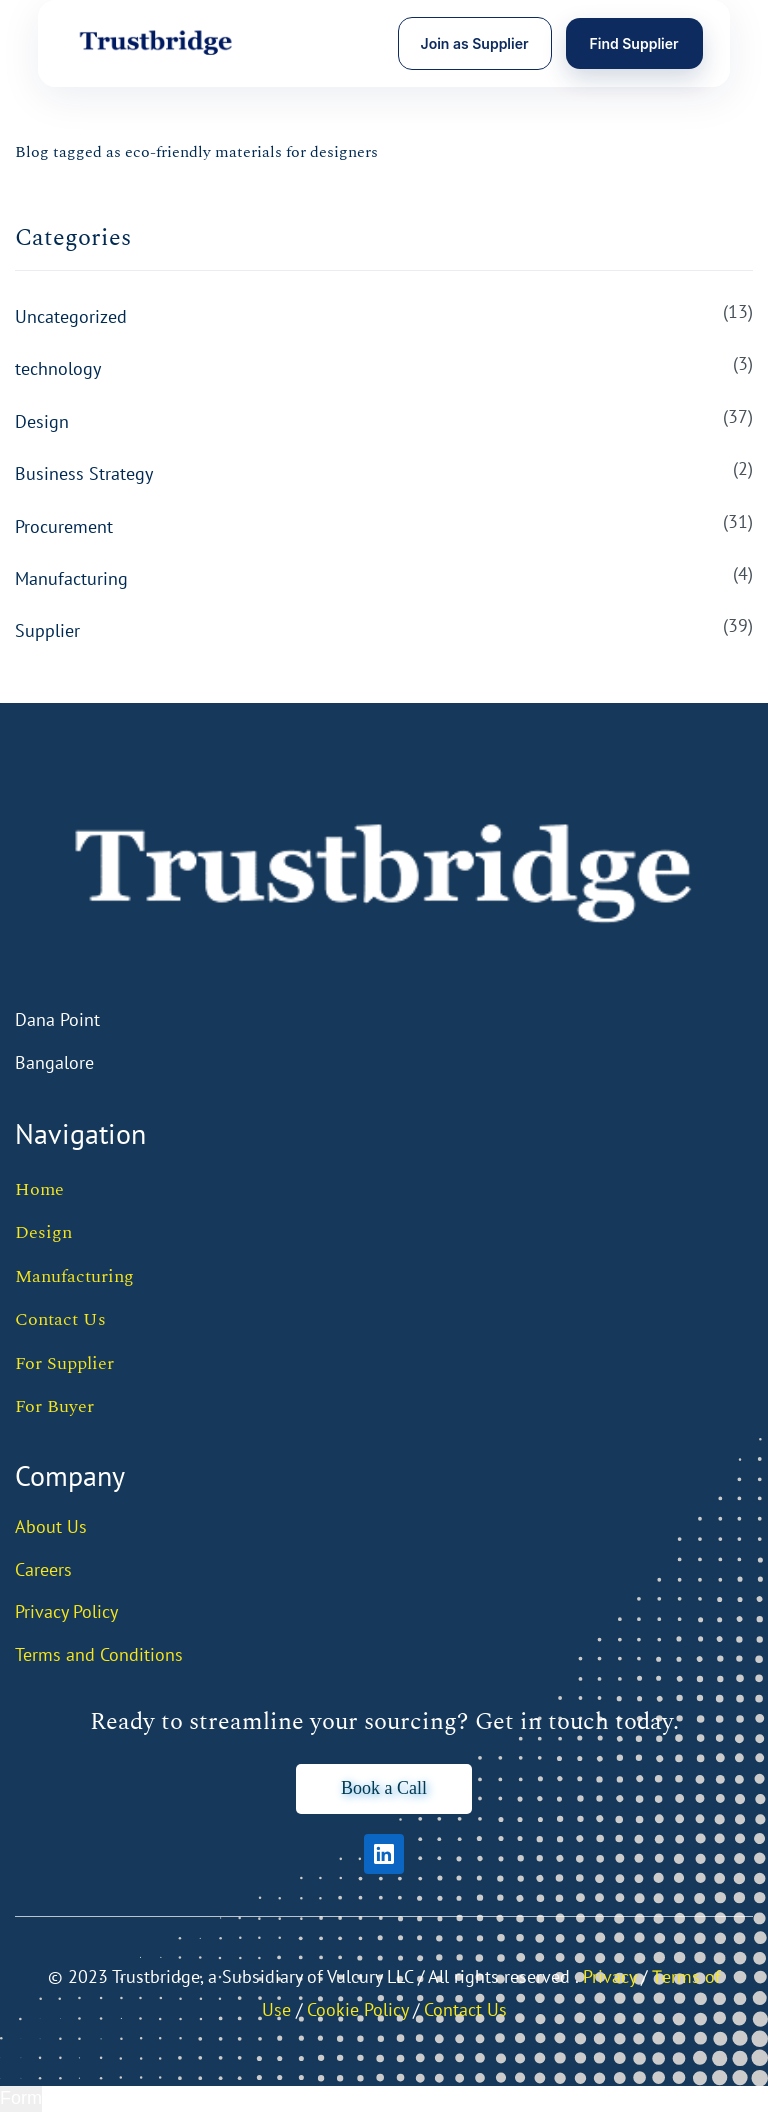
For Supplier (64, 1363)
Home (39, 1189)
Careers (43, 1569)
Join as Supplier (475, 43)
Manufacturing (71, 578)
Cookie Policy (357, 2009)
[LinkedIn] (384, 1854)
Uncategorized (71, 316)
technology (58, 368)
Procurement (64, 526)
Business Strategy (84, 473)
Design (42, 421)
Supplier (47, 630)
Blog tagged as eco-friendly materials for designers (196, 152)
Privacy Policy (66, 1611)
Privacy (609, 1976)
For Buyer (54, 1406)
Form (21, 2098)
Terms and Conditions (99, 1654)
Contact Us (60, 1319)
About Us (51, 1526)
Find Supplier (634, 43)
